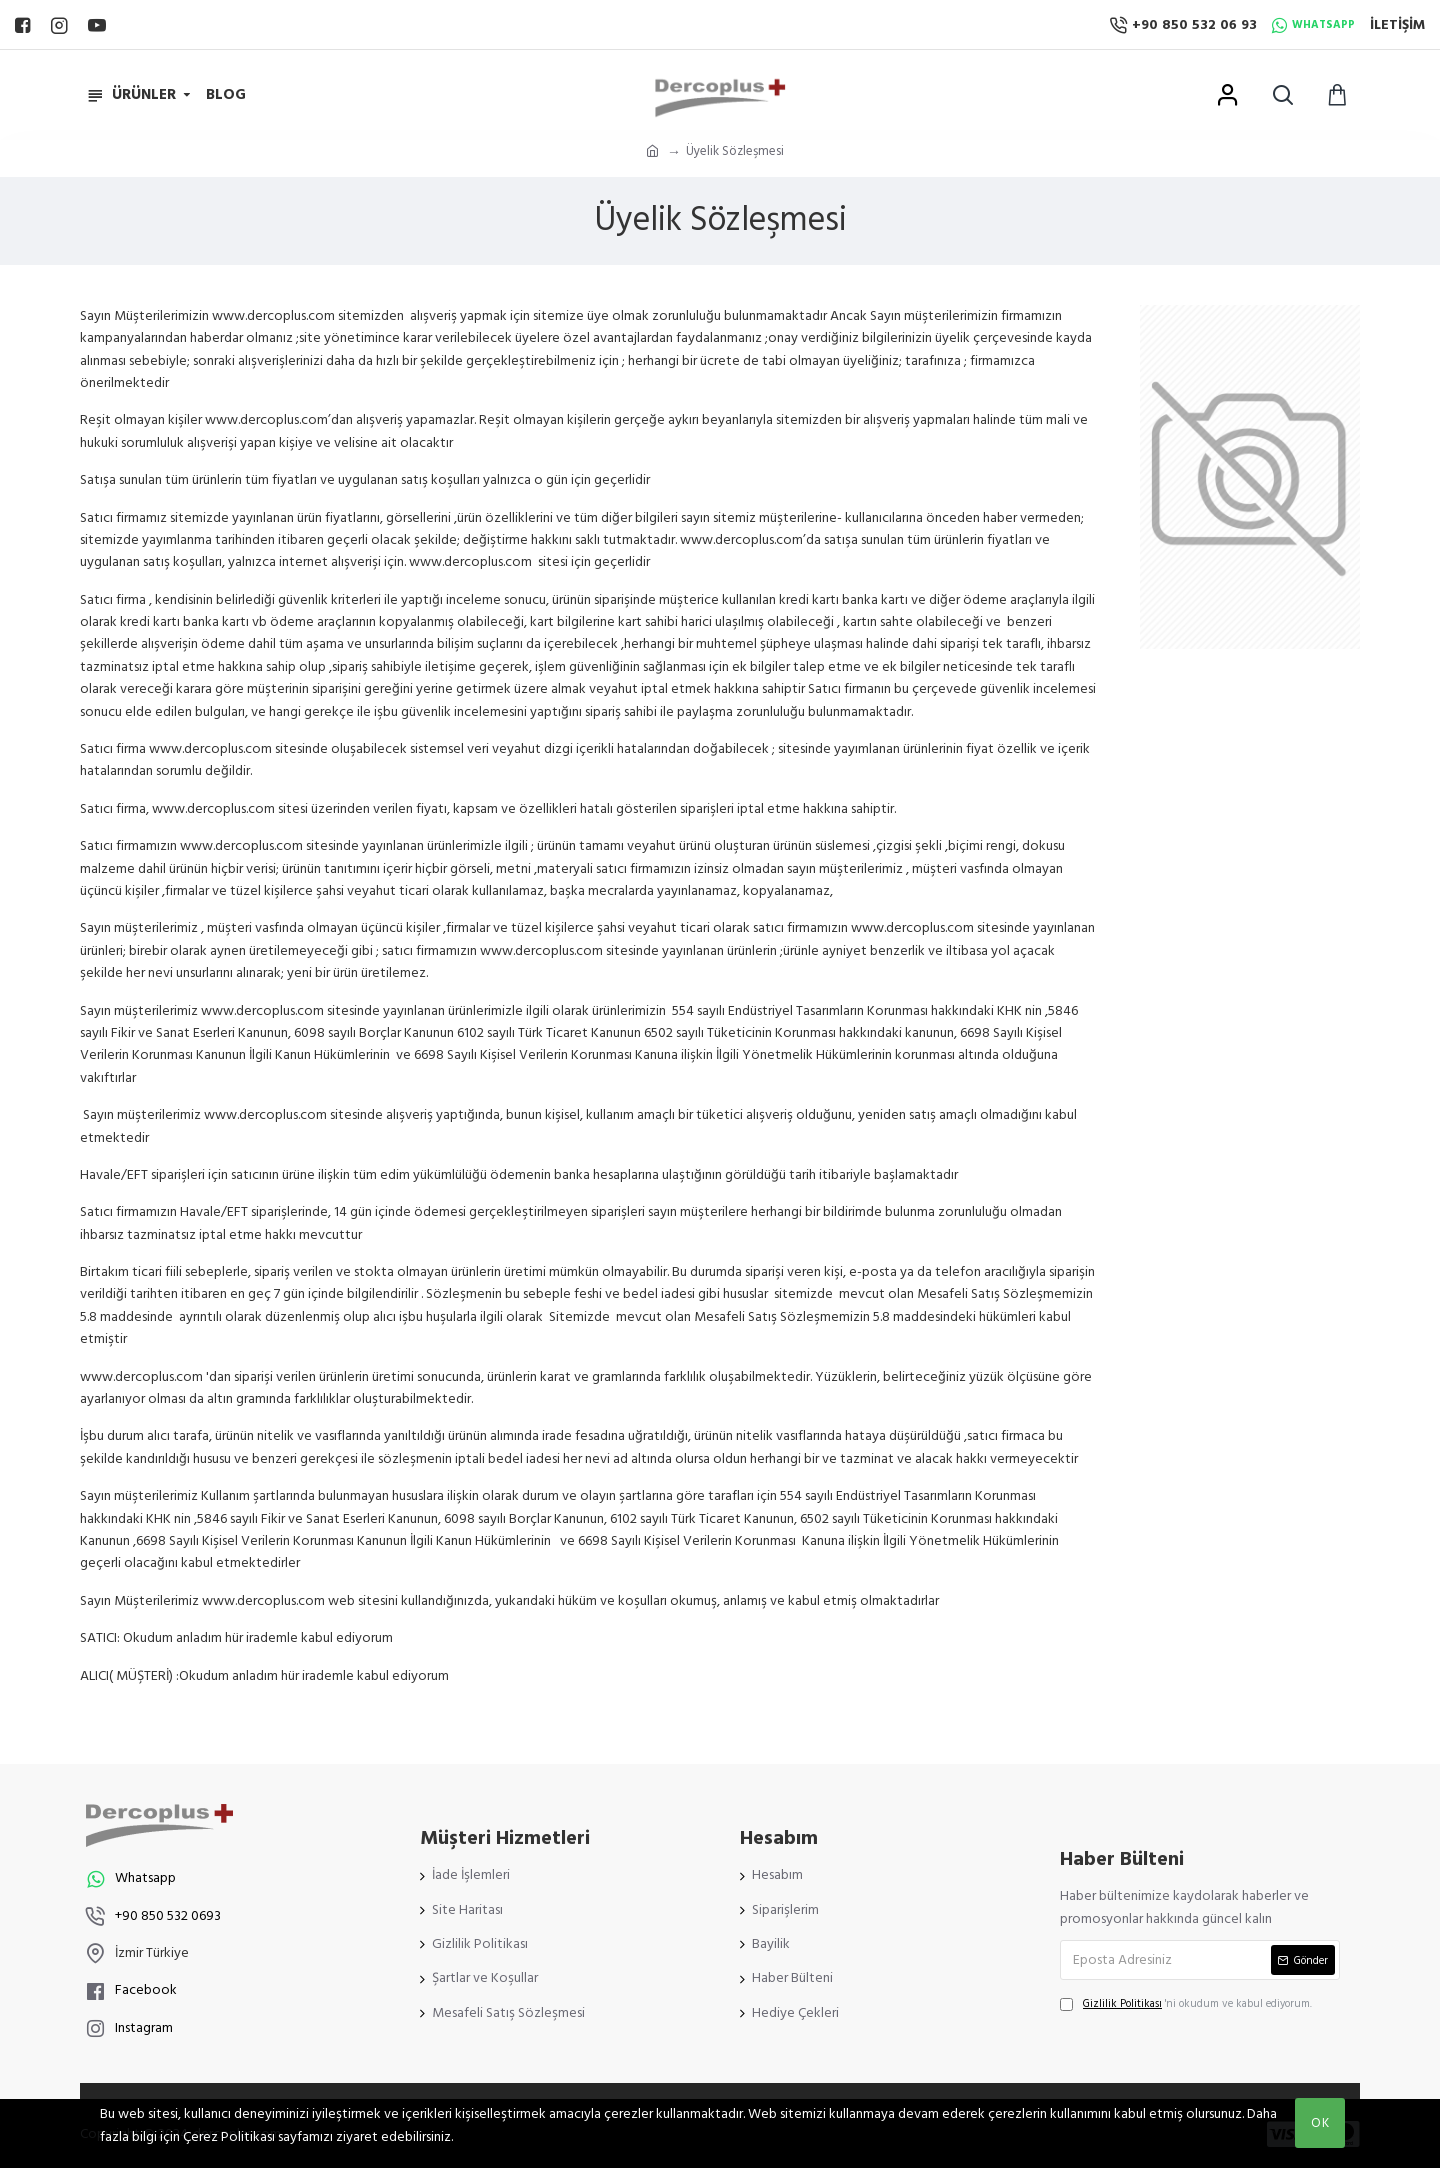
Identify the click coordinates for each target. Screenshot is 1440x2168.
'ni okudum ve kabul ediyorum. (1186, 2004)
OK (1320, 2123)
